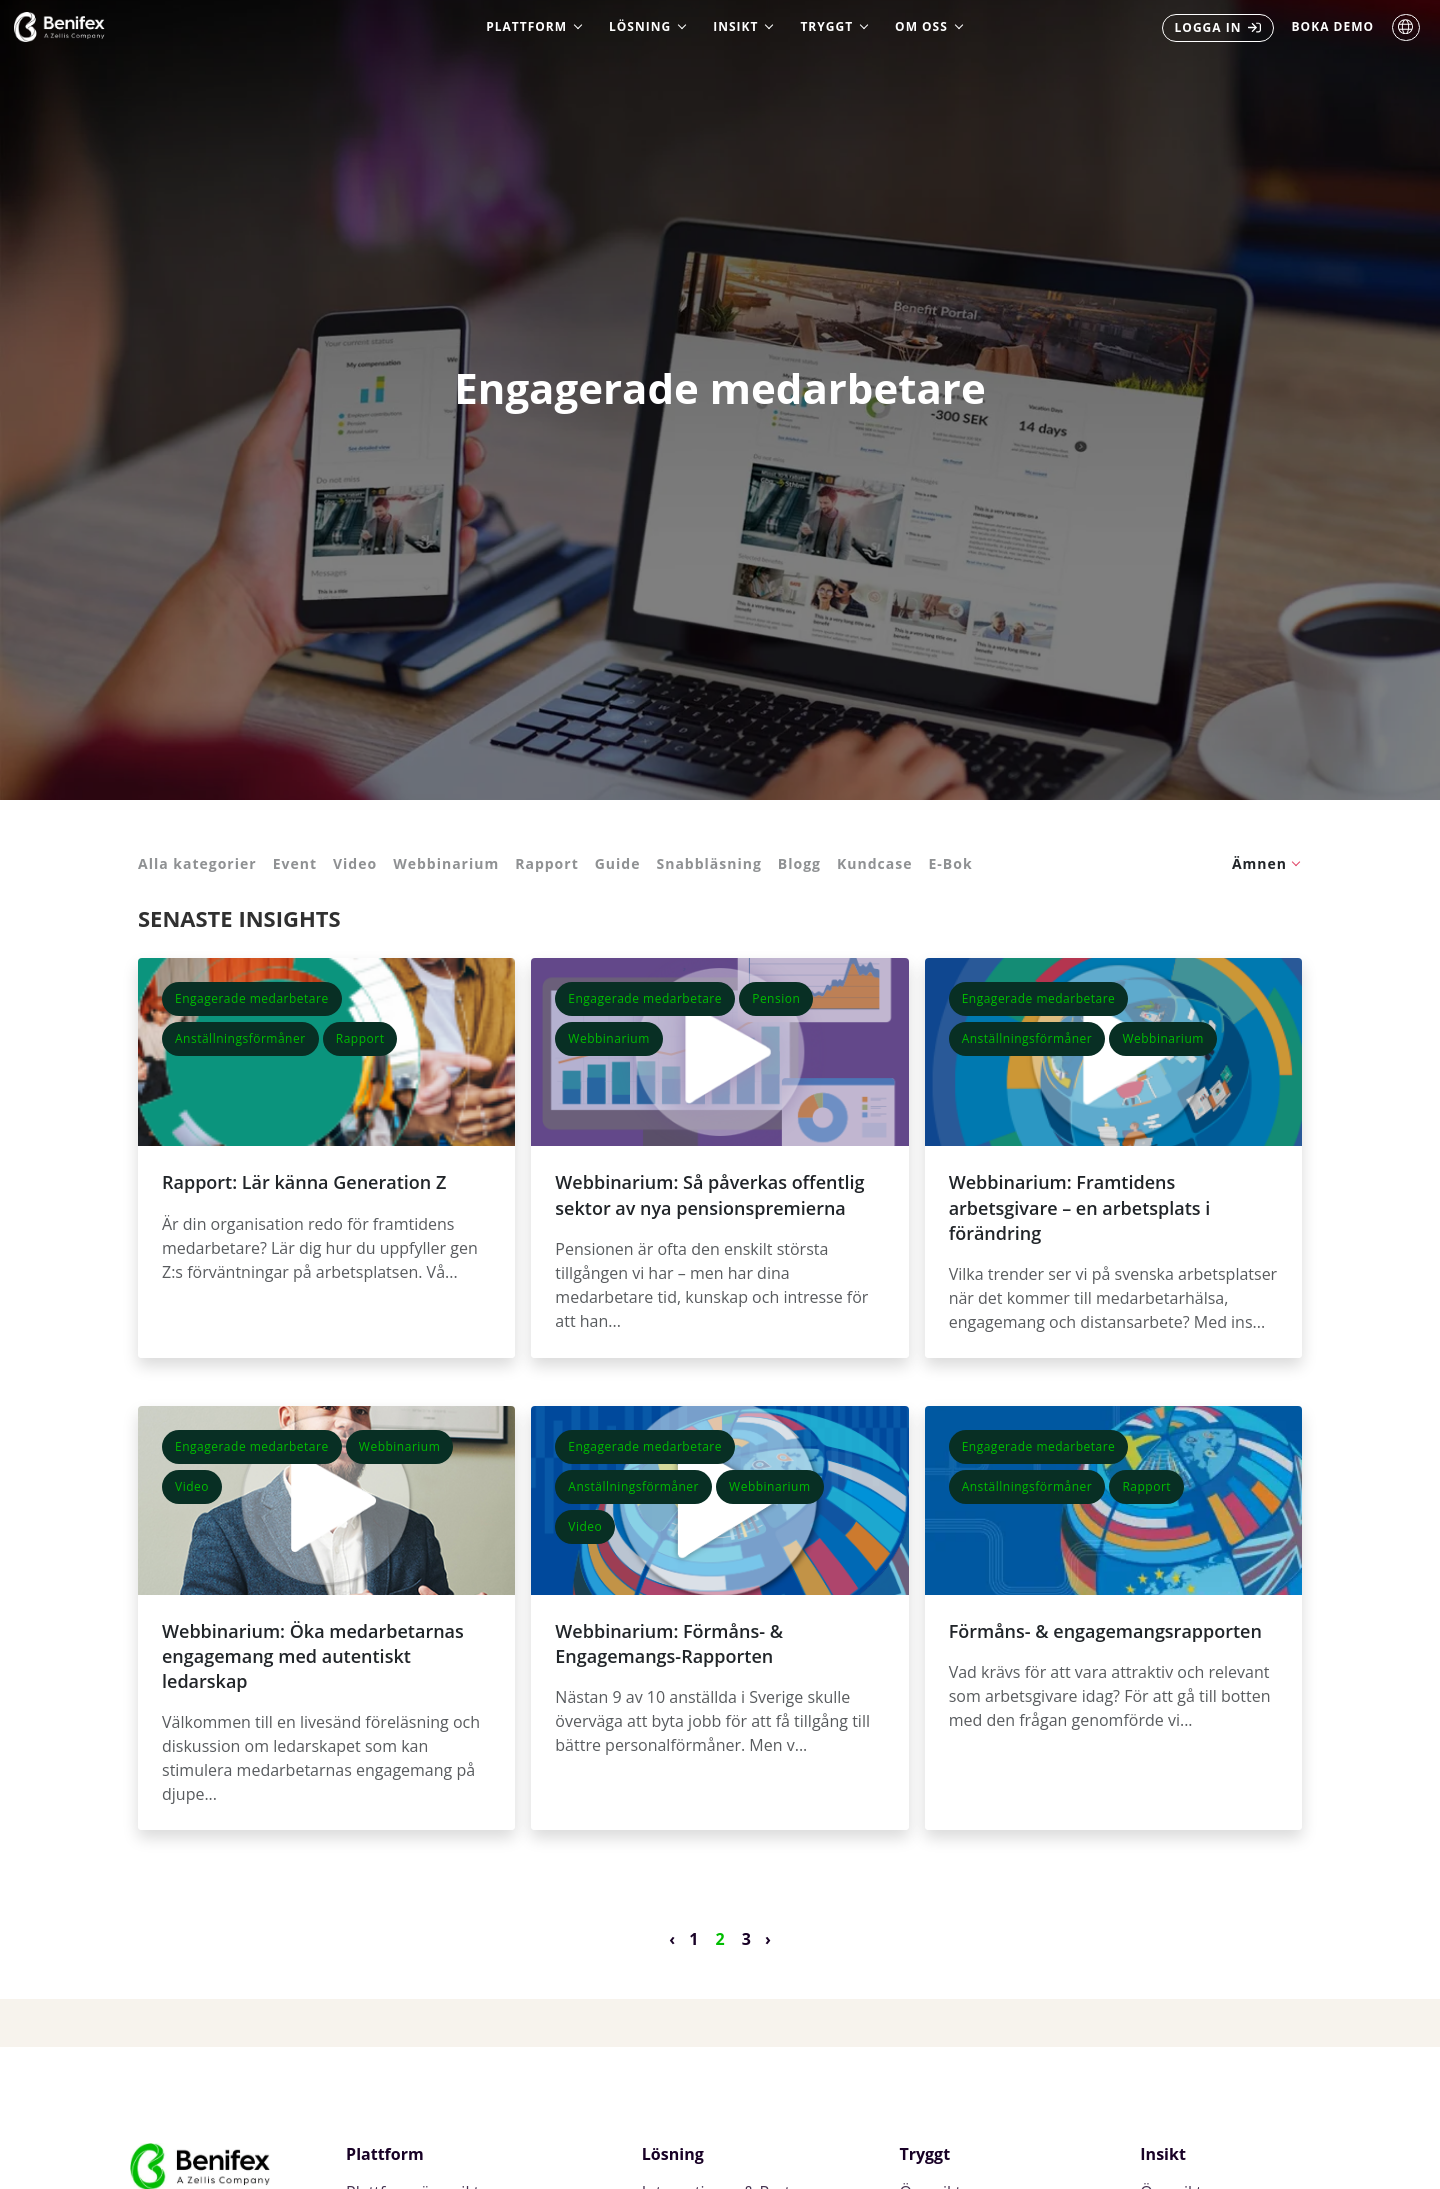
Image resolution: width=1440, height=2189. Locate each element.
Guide (618, 863)
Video (355, 863)
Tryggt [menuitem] (826, 26)
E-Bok (950, 863)
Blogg (799, 863)
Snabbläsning (708, 863)
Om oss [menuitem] (921, 26)
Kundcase (874, 863)
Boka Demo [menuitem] (1333, 26)
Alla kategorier (197, 863)
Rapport (547, 863)
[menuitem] (1218, 28)
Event (295, 863)
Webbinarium (446, 863)
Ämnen (1259, 863)
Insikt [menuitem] (735, 26)
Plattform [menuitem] (526, 26)
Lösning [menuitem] (640, 26)
